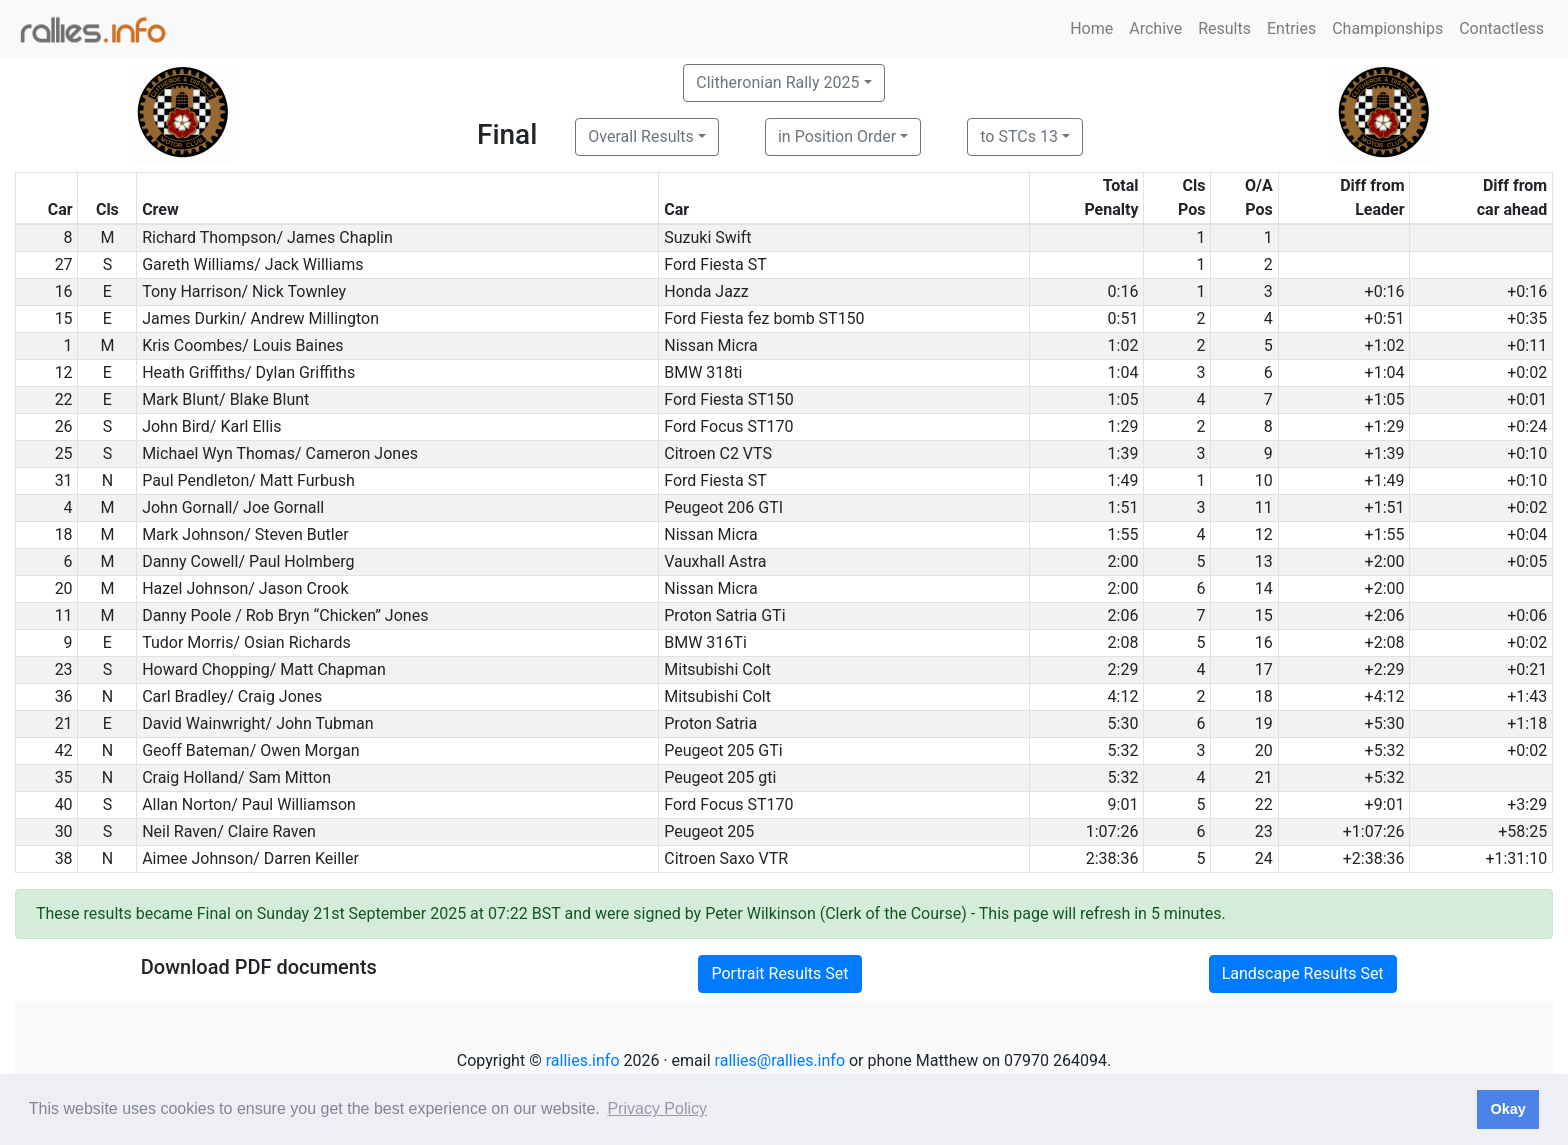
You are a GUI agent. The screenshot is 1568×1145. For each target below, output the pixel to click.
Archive (1155, 28)
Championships (1387, 28)
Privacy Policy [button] (657, 1108)
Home (1091, 28)
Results (1224, 28)
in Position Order (837, 136)
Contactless (1501, 28)
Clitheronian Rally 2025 (777, 82)
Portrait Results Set (779, 973)
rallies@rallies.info (780, 1060)
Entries (1291, 28)
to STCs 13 (1019, 136)
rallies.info (583, 1060)
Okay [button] (1507, 1109)
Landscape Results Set (1303, 973)
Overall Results (641, 136)
